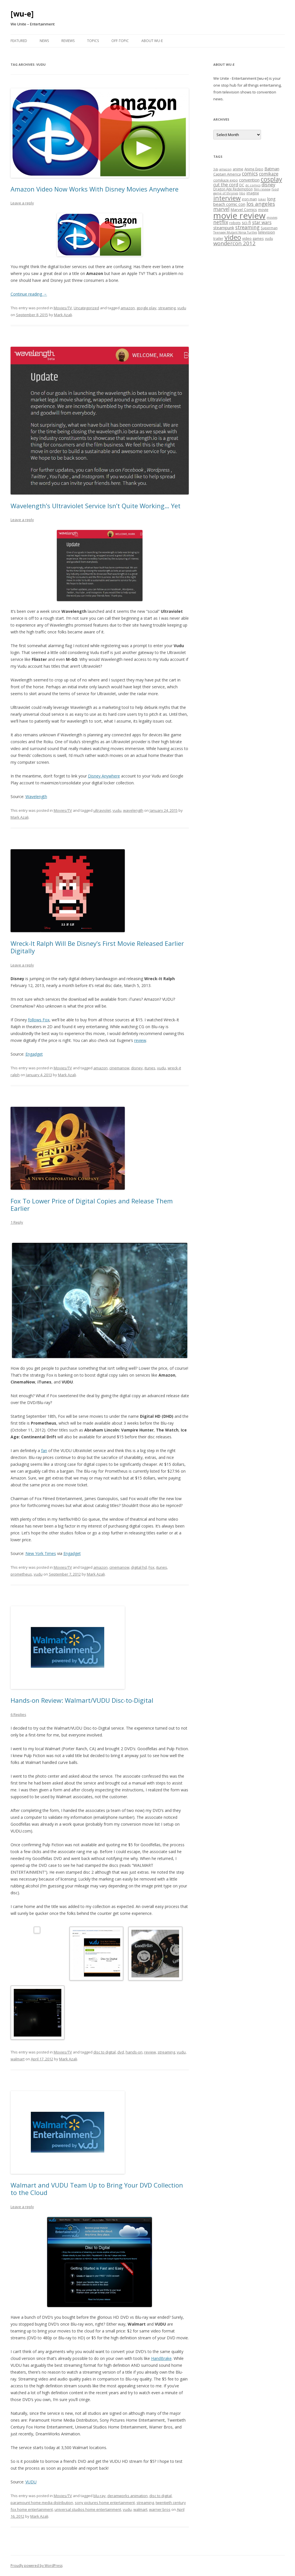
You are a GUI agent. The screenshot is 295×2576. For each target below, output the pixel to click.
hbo (242, 193)
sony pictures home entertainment (105, 2502)
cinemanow (119, 1067)
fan (44, 1450)
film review (262, 189)
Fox (151, 1567)
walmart (18, 2058)
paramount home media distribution (42, 2502)
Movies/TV (63, 307)
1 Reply (17, 1222)
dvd (120, 2052)
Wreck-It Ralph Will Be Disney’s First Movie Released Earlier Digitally (97, 947)
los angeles (260, 203)
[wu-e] (22, 14)
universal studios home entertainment (88, 2509)
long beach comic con (244, 201)
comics (250, 173)
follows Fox (38, 1019)
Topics (93, 40)
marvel (221, 209)
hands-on (134, 2052)
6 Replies (18, 1714)
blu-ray (99, 2495)
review (140, 1040)
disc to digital (104, 2052)
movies (272, 218)
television (266, 232)
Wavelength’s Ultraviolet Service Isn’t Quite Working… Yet (95, 505)
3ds (215, 169)
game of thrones (225, 193)
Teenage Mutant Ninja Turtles (235, 232)
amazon (128, 307)
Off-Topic (120, 40)
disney (137, 1067)
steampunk (223, 227)
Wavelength (36, 796)
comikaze (268, 174)
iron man (249, 199)
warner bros (159, 2509)
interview (227, 198)
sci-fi (246, 222)
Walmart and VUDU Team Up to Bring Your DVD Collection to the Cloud (97, 2189)
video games (253, 238)
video (232, 237)
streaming (167, 307)
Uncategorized (86, 307)
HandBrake (161, 2358)
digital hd (139, 1567)
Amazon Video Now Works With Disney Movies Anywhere (94, 189)
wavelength (133, 810)
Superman (269, 228)
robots (235, 222)
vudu (181, 307)
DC (241, 185)
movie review (239, 215)
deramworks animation (127, 2495)
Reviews (68, 40)
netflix (220, 222)
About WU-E (152, 40)
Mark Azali (63, 314)
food (275, 189)
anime (238, 169)
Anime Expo (253, 169)
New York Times (40, 1553)
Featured (19, 40)
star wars (262, 222)
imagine (252, 193)
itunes (150, 1067)
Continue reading (29, 294)
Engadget (34, 1054)
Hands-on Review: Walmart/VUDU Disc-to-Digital (82, 1700)
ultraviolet (102, 810)
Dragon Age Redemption (233, 189)
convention (249, 180)
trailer (218, 238)
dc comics (252, 185)
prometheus (21, 1574)
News (44, 40)
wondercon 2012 (234, 243)
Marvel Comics (244, 209)
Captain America (227, 174)
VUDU (31, 2482)
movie (263, 209)
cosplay (271, 179)
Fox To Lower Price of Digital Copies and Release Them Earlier (92, 1205)
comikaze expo (225, 180)
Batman (271, 169)
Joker (262, 199)
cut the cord (225, 185)
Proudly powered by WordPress (37, 2565)
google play (146, 307)
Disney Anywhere (104, 776)
